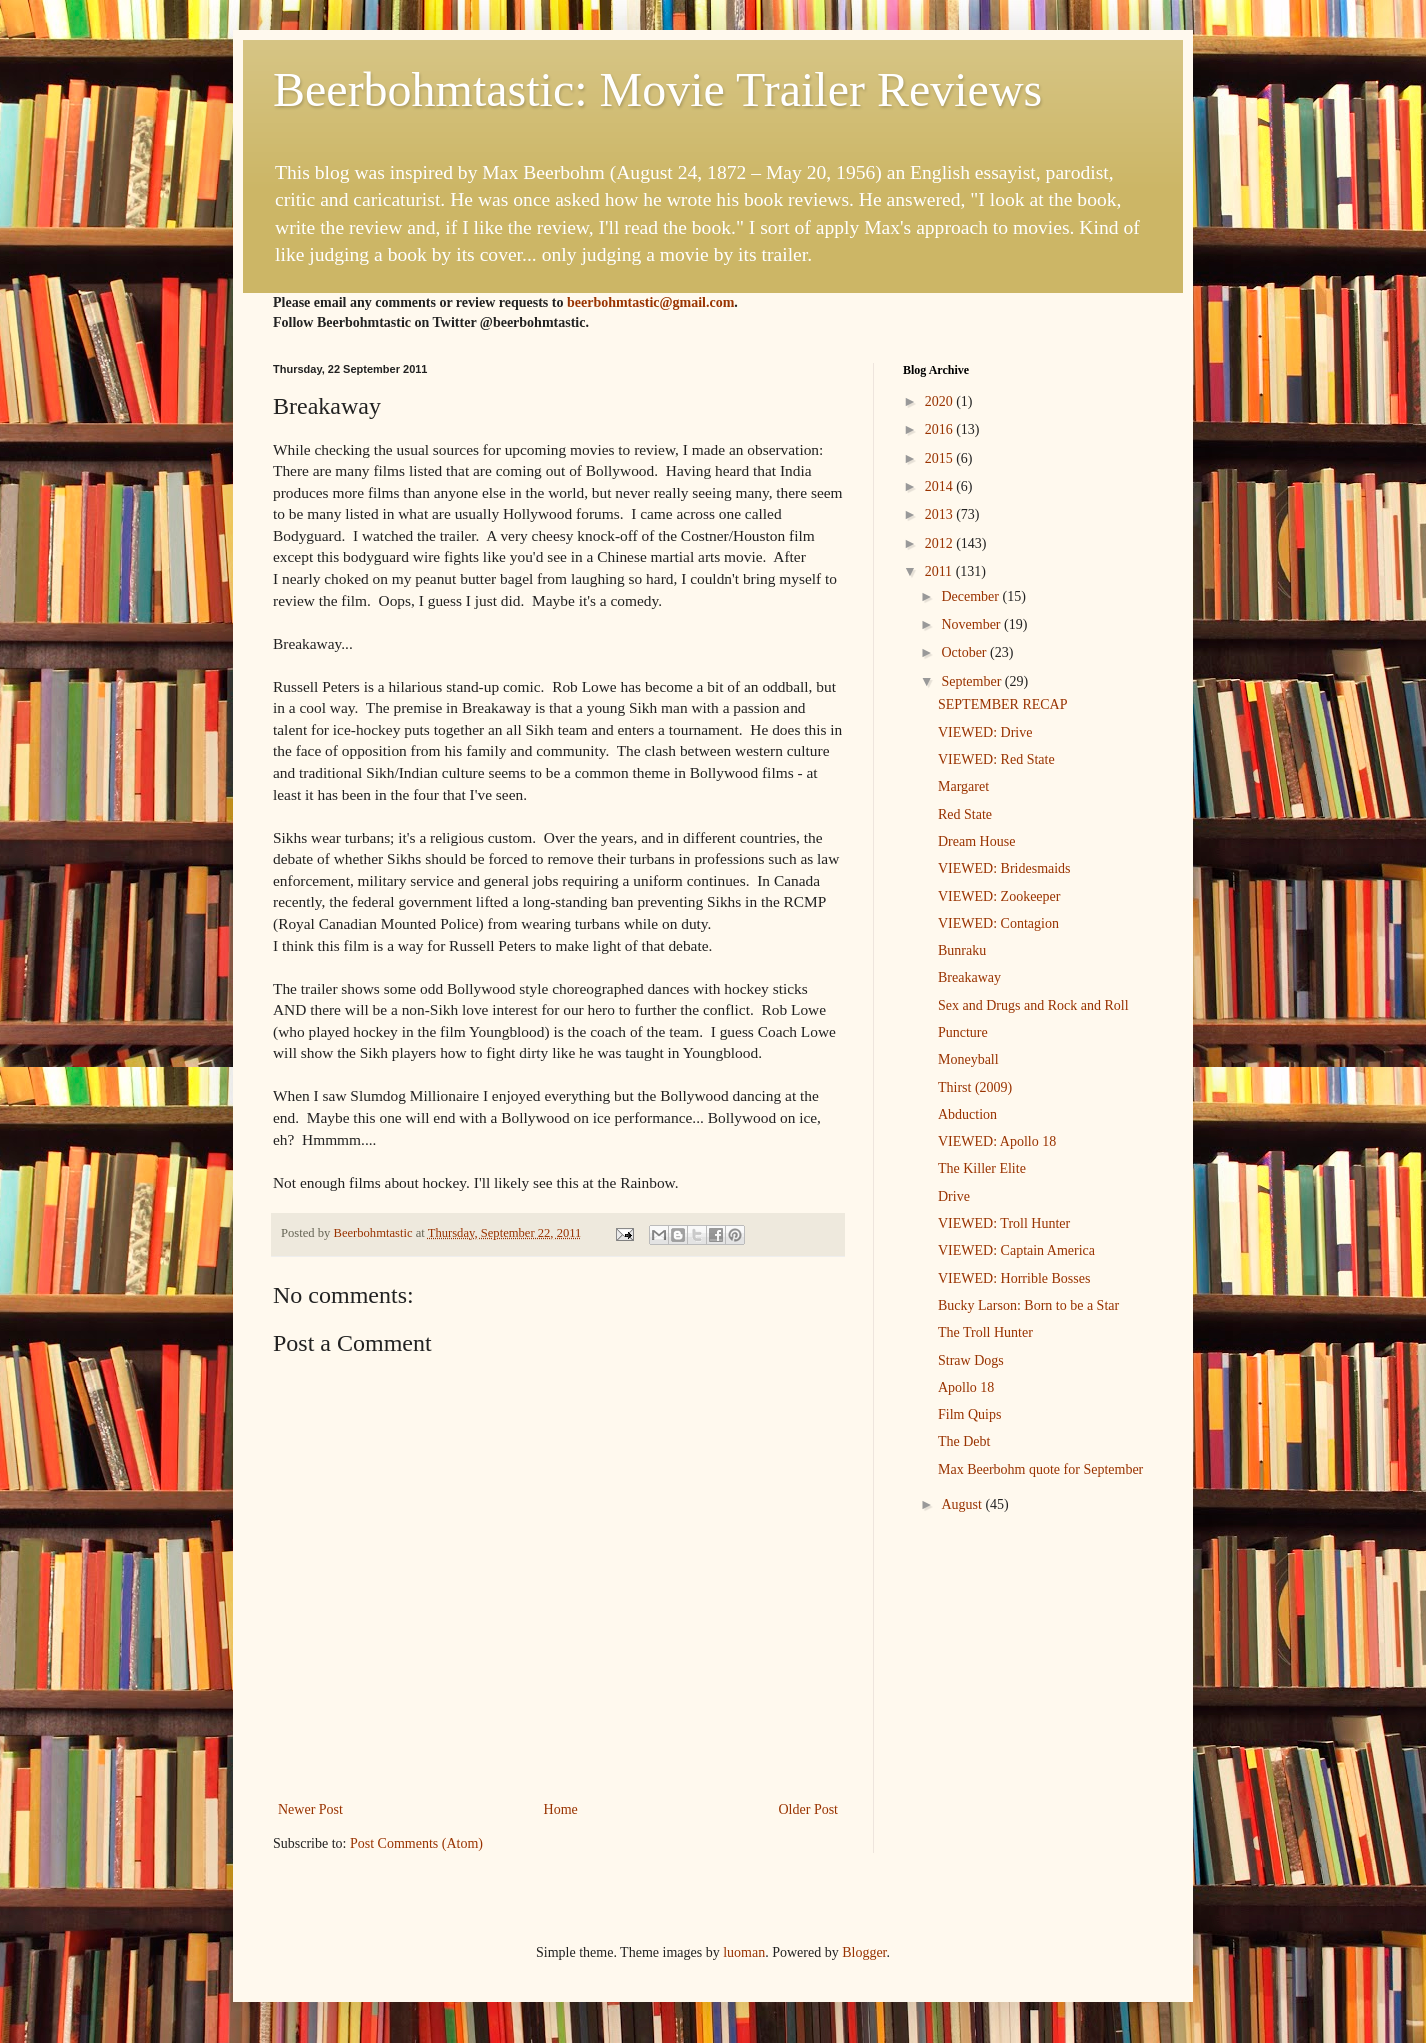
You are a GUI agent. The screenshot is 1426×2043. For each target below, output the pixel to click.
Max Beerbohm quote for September (1040, 1469)
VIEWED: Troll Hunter (1004, 1223)
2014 (941, 486)
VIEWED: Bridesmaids (1004, 868)
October (965, 652)
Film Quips (969, 1414)
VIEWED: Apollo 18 (997, 1141)
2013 (941, 514)
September (972, 681)
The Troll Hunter (985, 1332)
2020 (941, 401)
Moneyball (968, 1059)
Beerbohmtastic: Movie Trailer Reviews (657, 89)
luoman (744, 1952)
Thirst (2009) (975, 1087)
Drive (954, 1196)
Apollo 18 (966, 1387)
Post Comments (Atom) (416, 1843)
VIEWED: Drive (985, 732)
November (972, 624)
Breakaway (969, 977)
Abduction (967, 1114)
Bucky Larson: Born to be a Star (1028, 1305)
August (963, 1504)
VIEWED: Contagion (998, 923)
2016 (941, 429)
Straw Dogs (971, 1360)
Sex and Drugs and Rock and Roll (1033, 1005)
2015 (941, 458)
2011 (940, 571)
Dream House (976, 841)
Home (561, 1809)
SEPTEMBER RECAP (1003, 704)
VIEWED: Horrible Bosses (1014, 1278)
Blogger (864, 1952)
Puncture (963, 1032)
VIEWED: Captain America (1016, 1250)
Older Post (809, 1809)
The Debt (964, 1441)
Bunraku (962, 950)
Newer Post (310, 1809)
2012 (941, 543)
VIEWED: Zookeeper (999, 896)
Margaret (963, 786)
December (971, 596)
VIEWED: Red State (996, 759)
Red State (965, 814)
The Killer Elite (982, 1168)
